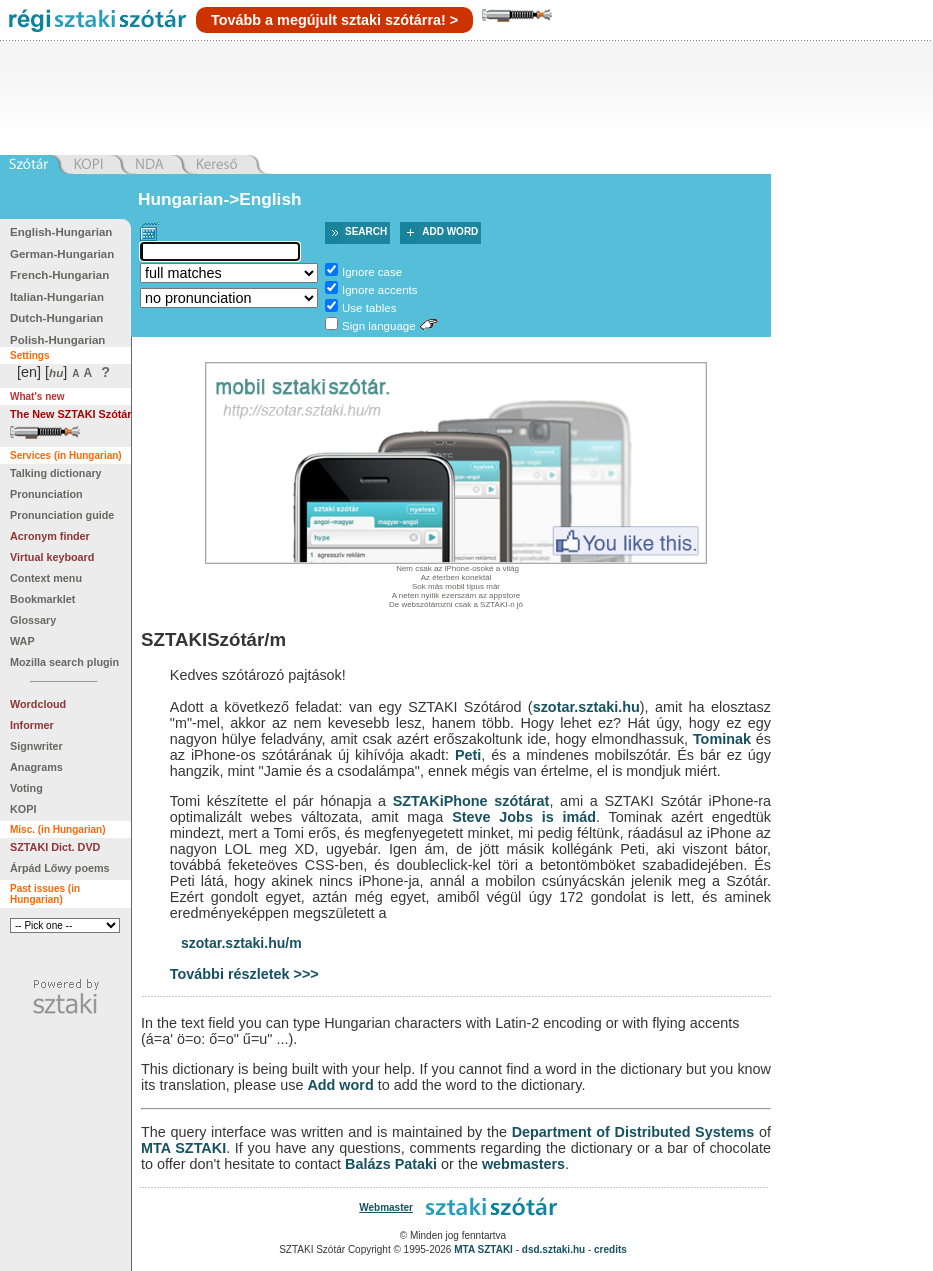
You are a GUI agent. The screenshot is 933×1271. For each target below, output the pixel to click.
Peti (468, 755)
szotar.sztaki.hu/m (241, 943)
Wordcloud (38, 704)
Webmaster (386, 1207)
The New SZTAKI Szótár (71, 414)
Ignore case (372, 272)
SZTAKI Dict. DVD (55, 847)
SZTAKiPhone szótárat (471, 801)
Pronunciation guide (62, 515)
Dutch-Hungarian (56, 318)
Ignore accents (380, 290)
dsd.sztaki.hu (553, 1249)
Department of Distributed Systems (633, 1132)
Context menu (46, 578)
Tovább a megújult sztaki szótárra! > (334, 20)
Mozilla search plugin (64, 662)
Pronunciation (46, 494)
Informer (32, 725)
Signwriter (36, 746)
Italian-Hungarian (57, 297)
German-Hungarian (62, 254)
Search (366, 231)
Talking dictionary (56, 473)
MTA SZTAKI (183, 1148)
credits (610, 1249)
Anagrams (36, 767)
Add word (450, 231)
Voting (26, 788)
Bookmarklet (42, 599)
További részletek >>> (244, 974)
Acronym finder (50, 536)
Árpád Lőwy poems (60, 868)
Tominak (722, 739)
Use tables (369, 308)
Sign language (379, 326)
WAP (22, 641)
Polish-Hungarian (57, 340)
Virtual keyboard (52, 557)
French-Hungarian (59, 275)
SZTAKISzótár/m (213, 639)
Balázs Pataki (391, 1164)
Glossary (33, 620)
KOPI (23, 809)
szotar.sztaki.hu (586, 707)
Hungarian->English (220, 199)
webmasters (523, 1164)
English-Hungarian (61, 232)
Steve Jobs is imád (524, 817)
